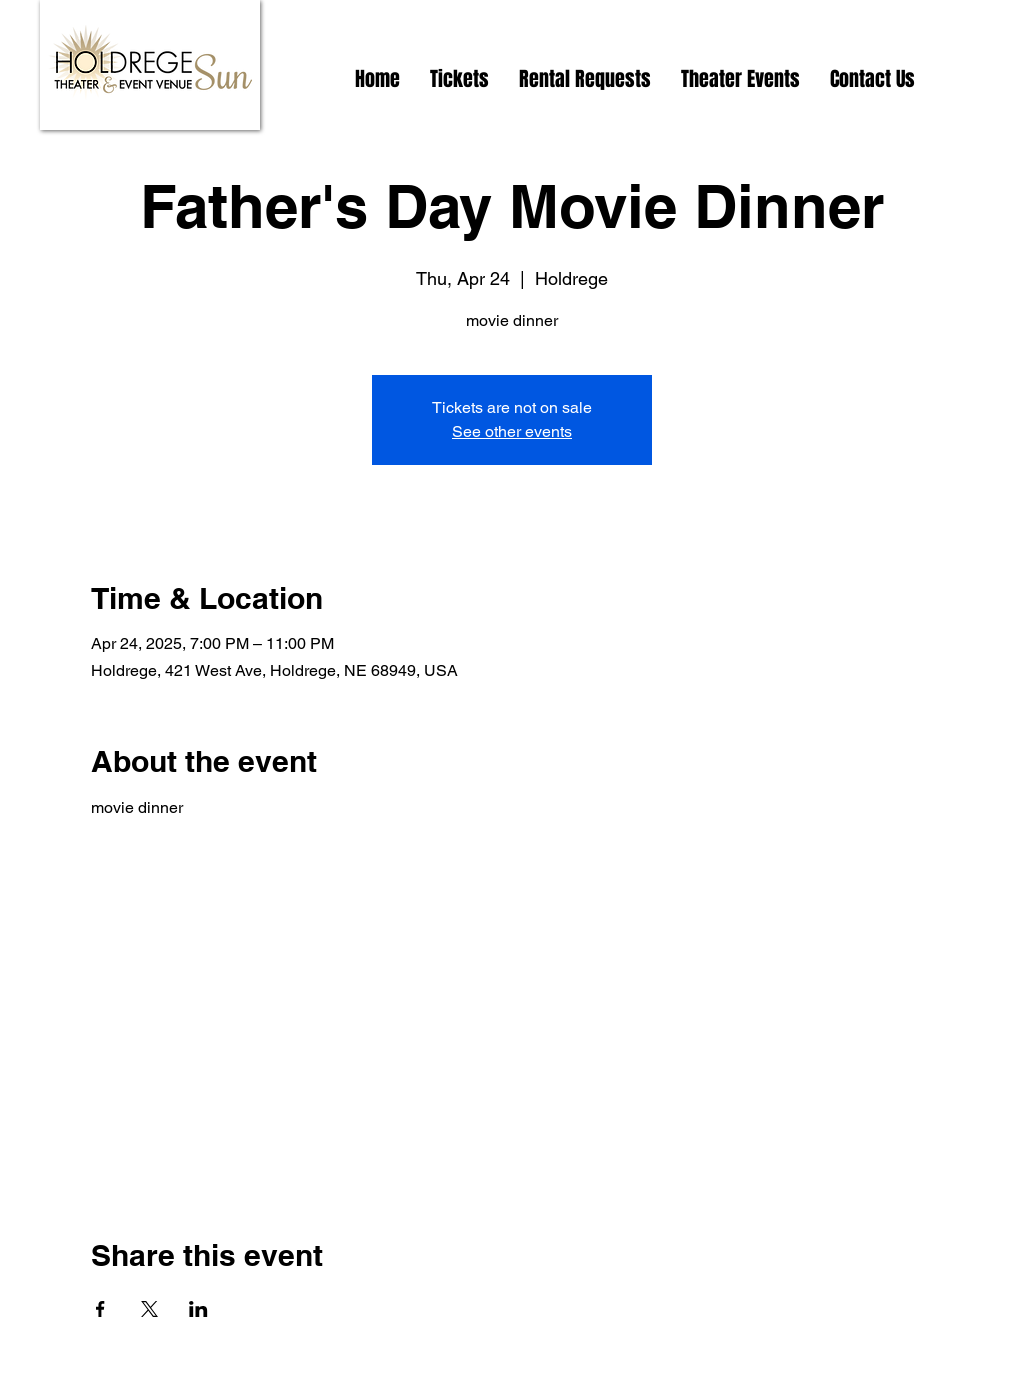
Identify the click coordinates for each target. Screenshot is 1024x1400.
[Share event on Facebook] (100, 1309)
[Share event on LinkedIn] (198, 1309)
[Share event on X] (149, 1309)
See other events (512, 431)
